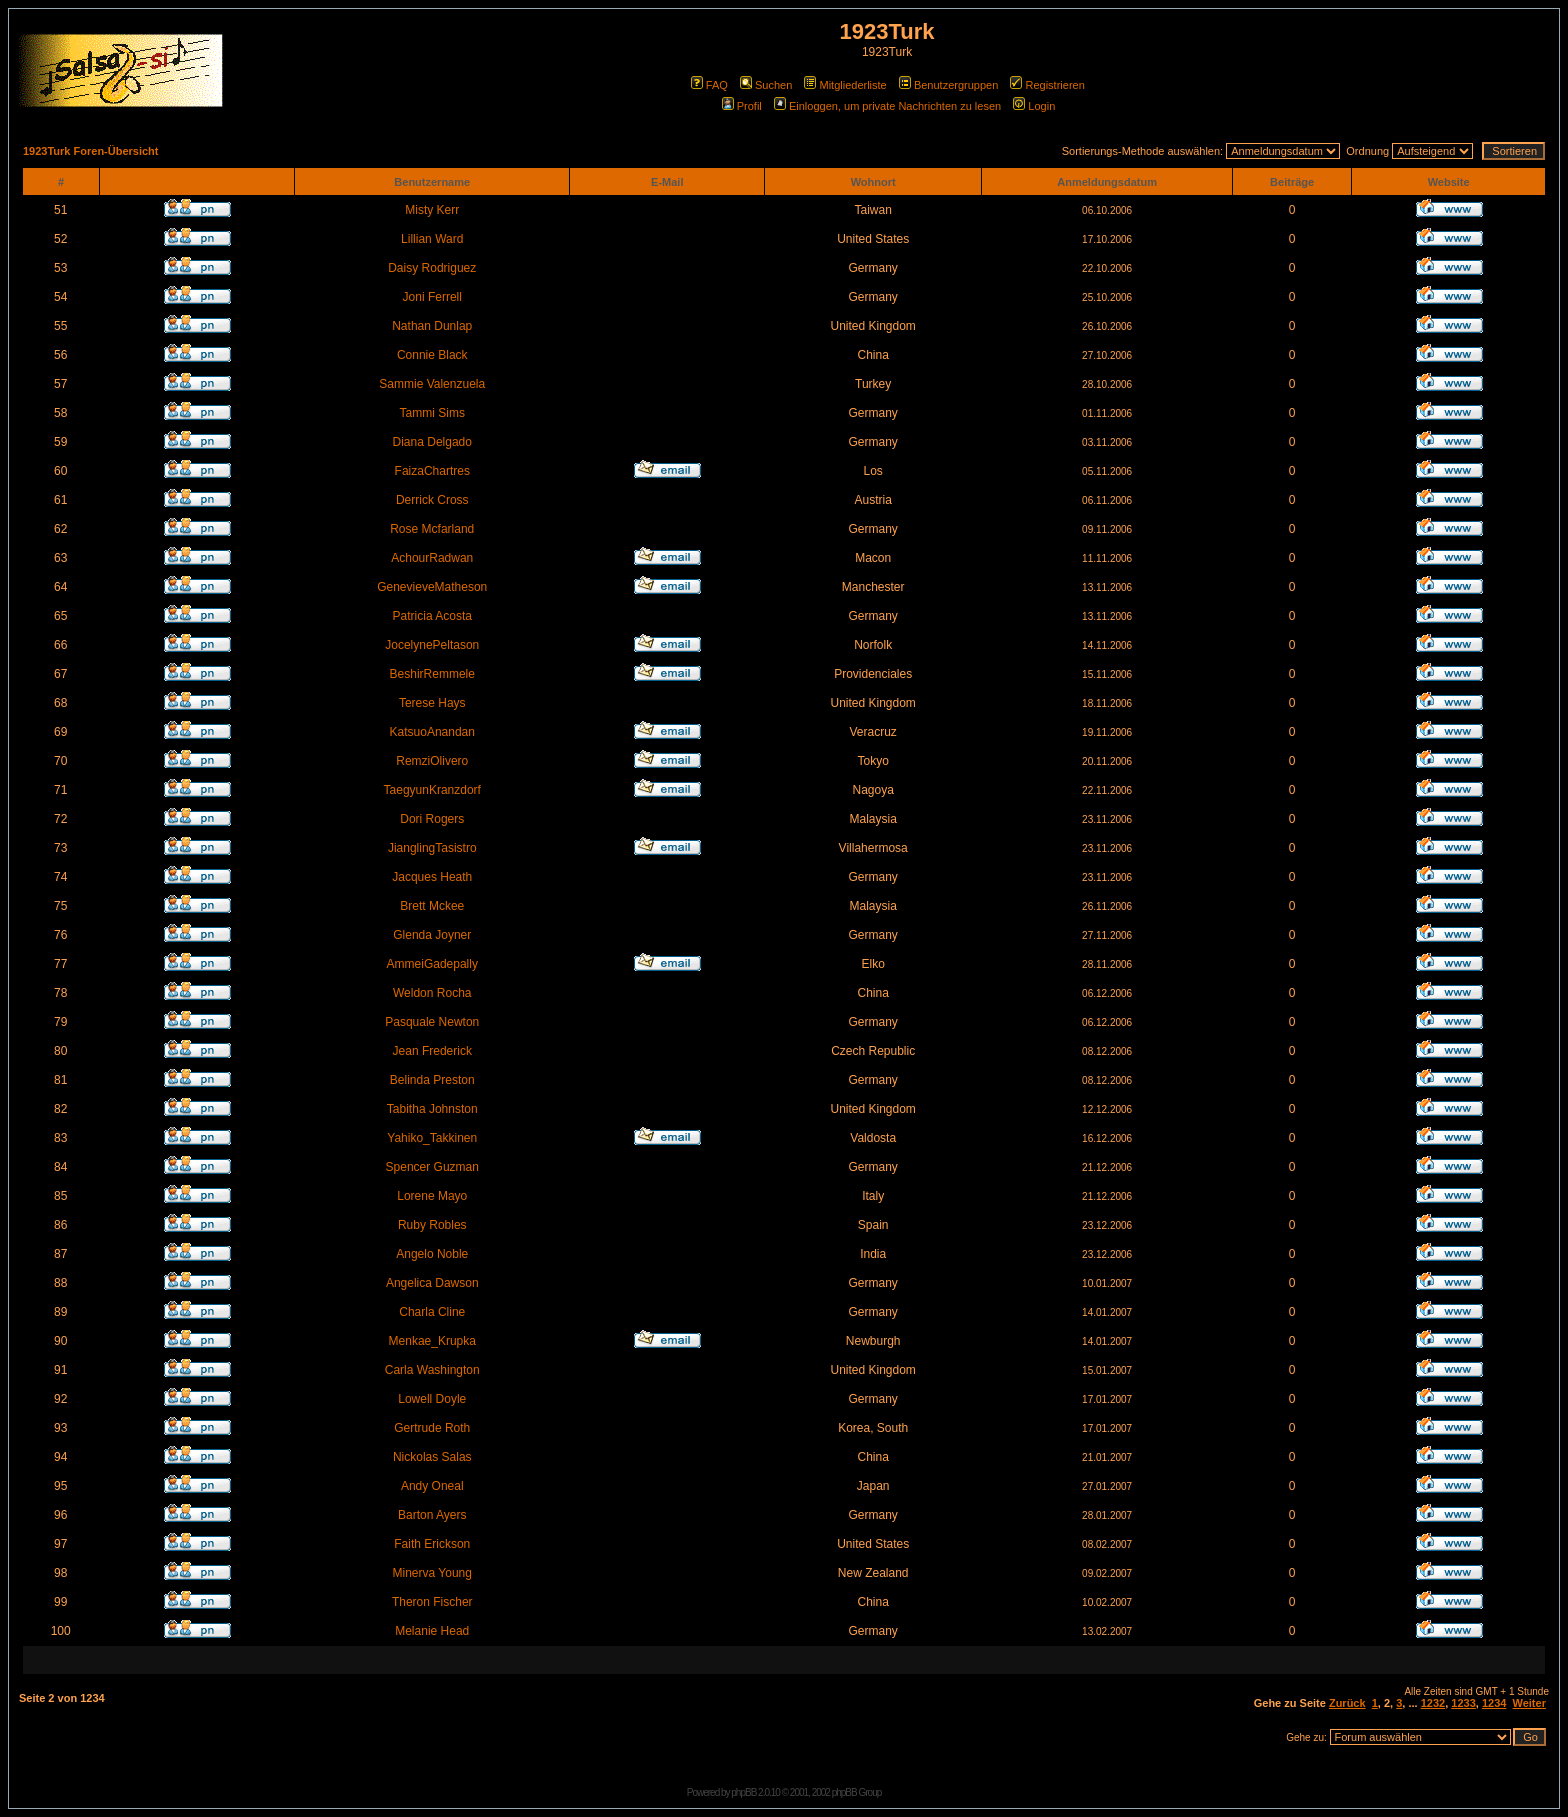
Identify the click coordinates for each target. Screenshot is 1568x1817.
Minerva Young (432, 1573)
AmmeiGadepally (432, 964)
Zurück (1347, 1703)
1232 (1433, 1703)
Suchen (766, 85)
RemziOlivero (432, 761)
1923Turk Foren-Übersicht (91, 151)
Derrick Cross (432, 500)
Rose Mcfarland (432, 529)
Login (1034, 106)
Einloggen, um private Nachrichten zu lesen (887, 106)
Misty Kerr (432, 210)
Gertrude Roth (432, 1428)
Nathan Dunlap (432, 326)
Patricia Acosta (432, 616)
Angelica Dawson (432, 1283)
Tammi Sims (432, 413)
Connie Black (432, 355)
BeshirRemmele (432, 674)
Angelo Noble (432, 1254)
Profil (742, 106)
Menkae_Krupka (432, 1341)
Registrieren (1047, 85)
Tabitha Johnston (432, 1109)
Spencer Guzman (432, 1167)
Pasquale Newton (432, 1022)
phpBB (743, 1792)
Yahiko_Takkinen (432, 1138)
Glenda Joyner (432, 935)
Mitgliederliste (845, 85)
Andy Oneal (432, 1486)
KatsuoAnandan (432, 732)
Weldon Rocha (432, 993)
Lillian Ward (432, 239)
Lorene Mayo (432, 1196)
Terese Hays (432, 703)
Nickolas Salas (432, 1457)
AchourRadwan (432, 558)
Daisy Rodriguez (432, 268)
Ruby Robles (432, 1225)
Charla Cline (432, 1312)
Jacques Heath (432, 877)
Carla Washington (432, 1370)
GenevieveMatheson (432, 587)
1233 (1463, 1703)
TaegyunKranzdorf (432, 790)
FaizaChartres (432, 471)
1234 (1494, 1703)
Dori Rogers (432, 819)
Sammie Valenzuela (432, 384)
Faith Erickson (432, 1544)
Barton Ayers (432, 1515)
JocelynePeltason (432, 645)
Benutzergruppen (948, 85)
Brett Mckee (432, 906)
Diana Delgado (432, 442)
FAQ (709, 85)
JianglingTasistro (432, 848)
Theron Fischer (432, 1602)
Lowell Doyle (432, 1399)
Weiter (1529, 1703)
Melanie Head (432, 1631)
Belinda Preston (432, 1080)
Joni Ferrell (432, 297)
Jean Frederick (432, 1051)
